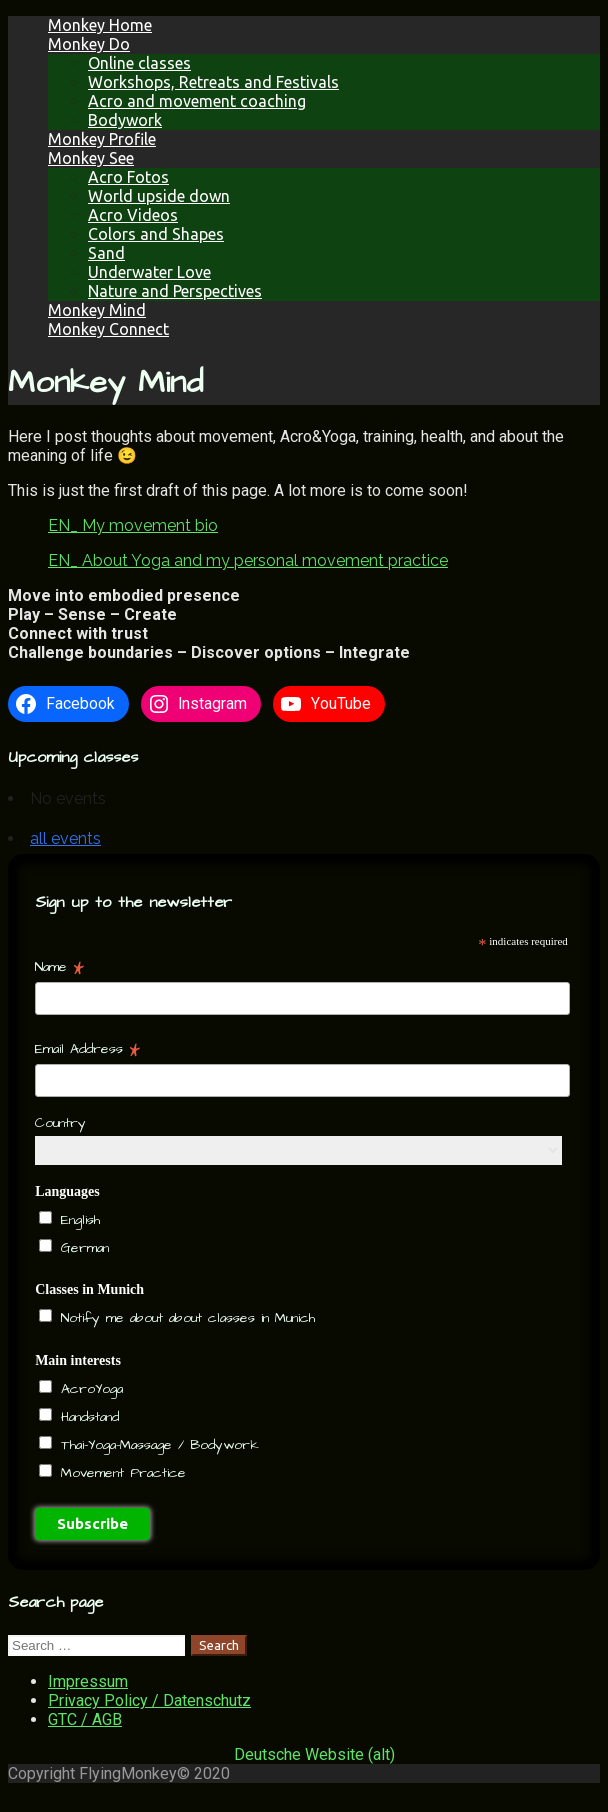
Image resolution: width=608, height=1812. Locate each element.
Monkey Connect (108, 329)
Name (59, 967)
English (77, 1220)
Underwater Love (149, 272)
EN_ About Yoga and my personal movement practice (248, 560)
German (82, 1248)
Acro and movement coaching (197, 101)
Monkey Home (100, 25)
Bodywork (125, 120)
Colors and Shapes (156, 234)
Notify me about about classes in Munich (185, 1318)
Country (60, 1123)
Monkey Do (89, 44)
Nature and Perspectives (175, 291)
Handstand (87, 1417)
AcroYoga (89, 1389)
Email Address (87, 1049)
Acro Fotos (128, 177)
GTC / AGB (85, 1719)
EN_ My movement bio (133, 525)
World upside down (159, 196)
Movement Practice (120, 1473)
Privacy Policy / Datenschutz (149, 1700)
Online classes (139, 63)
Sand (106, 253)
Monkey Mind (97, 310)
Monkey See (91, 158)
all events (65, 838)
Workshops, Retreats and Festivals (213, 82)
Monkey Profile (102, 139)
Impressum (88, 1681)
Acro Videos (133, 215)
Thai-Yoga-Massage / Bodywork (157, 1445)
